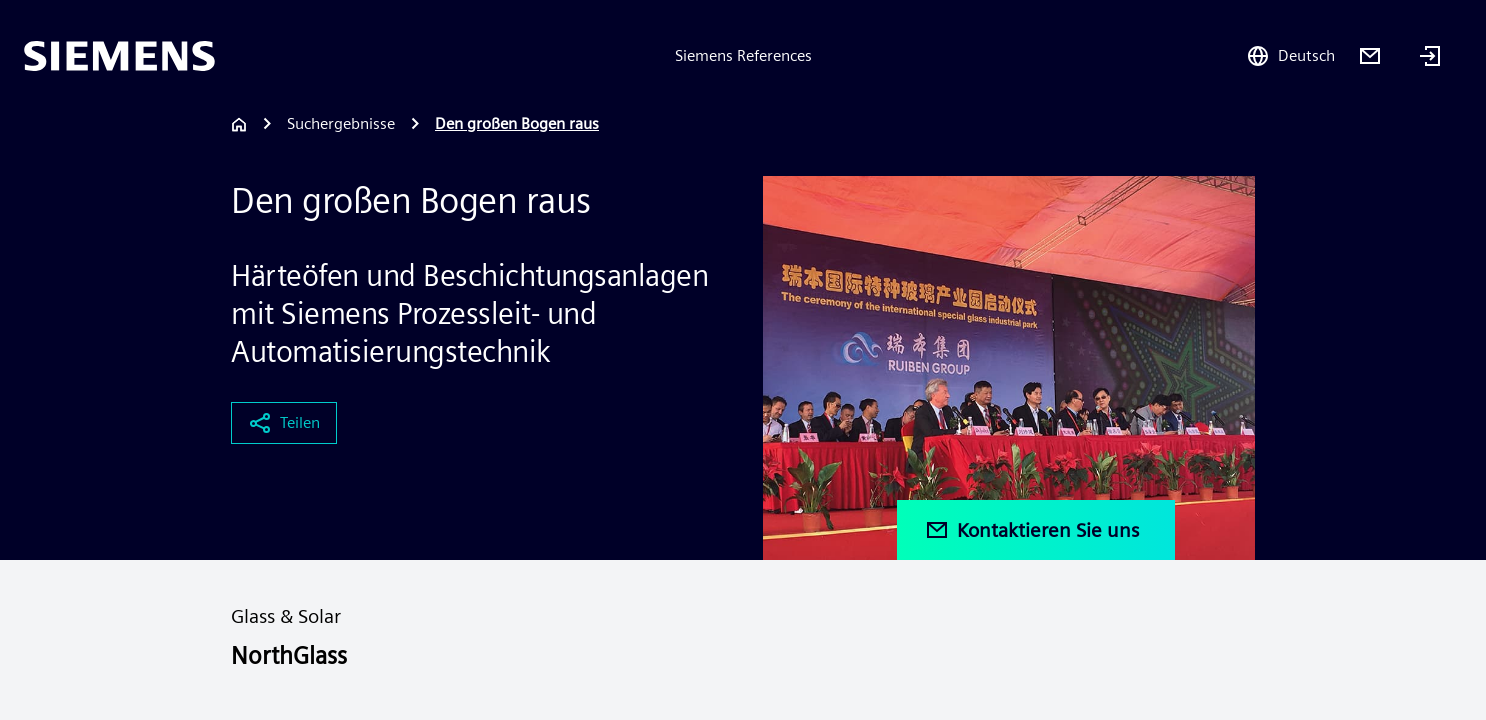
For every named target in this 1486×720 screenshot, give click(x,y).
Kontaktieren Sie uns (1032, 530)
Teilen (284, 423)
